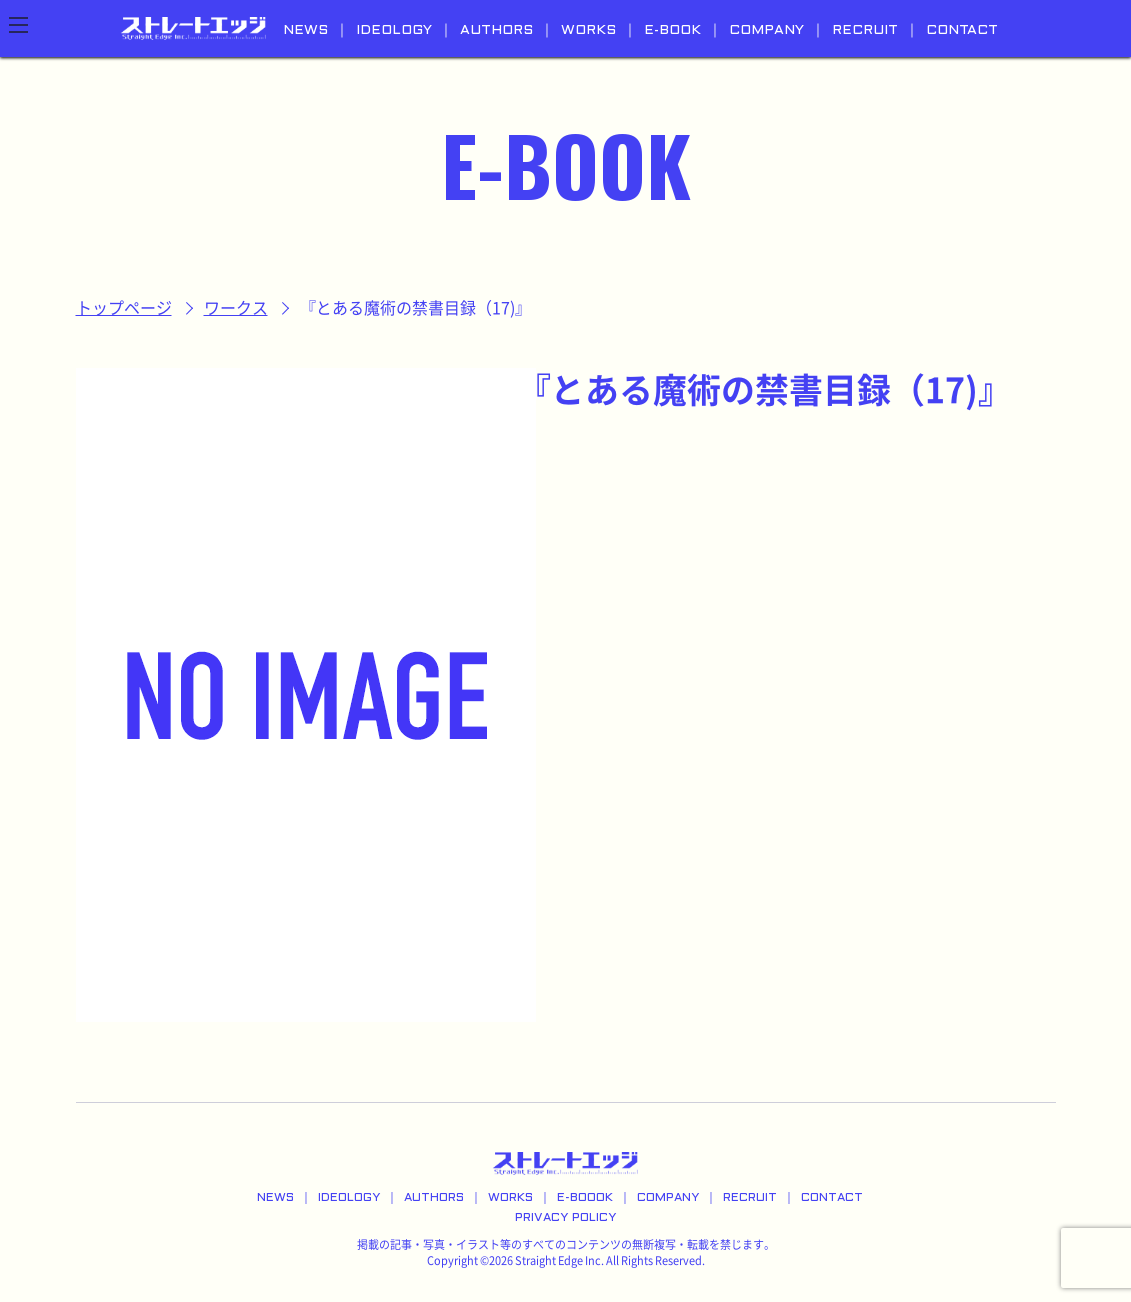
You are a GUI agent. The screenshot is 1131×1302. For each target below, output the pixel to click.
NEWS (305, 30)
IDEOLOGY (394, 30)
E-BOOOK (585, 1198)
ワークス (236, 308)
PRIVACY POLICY (565, 1218)
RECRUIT (865, 30)
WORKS (588, 30)
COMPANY (766, 30)
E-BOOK (672, 30)
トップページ (124, 308)
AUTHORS (496, 30)
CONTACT (962, 30)
